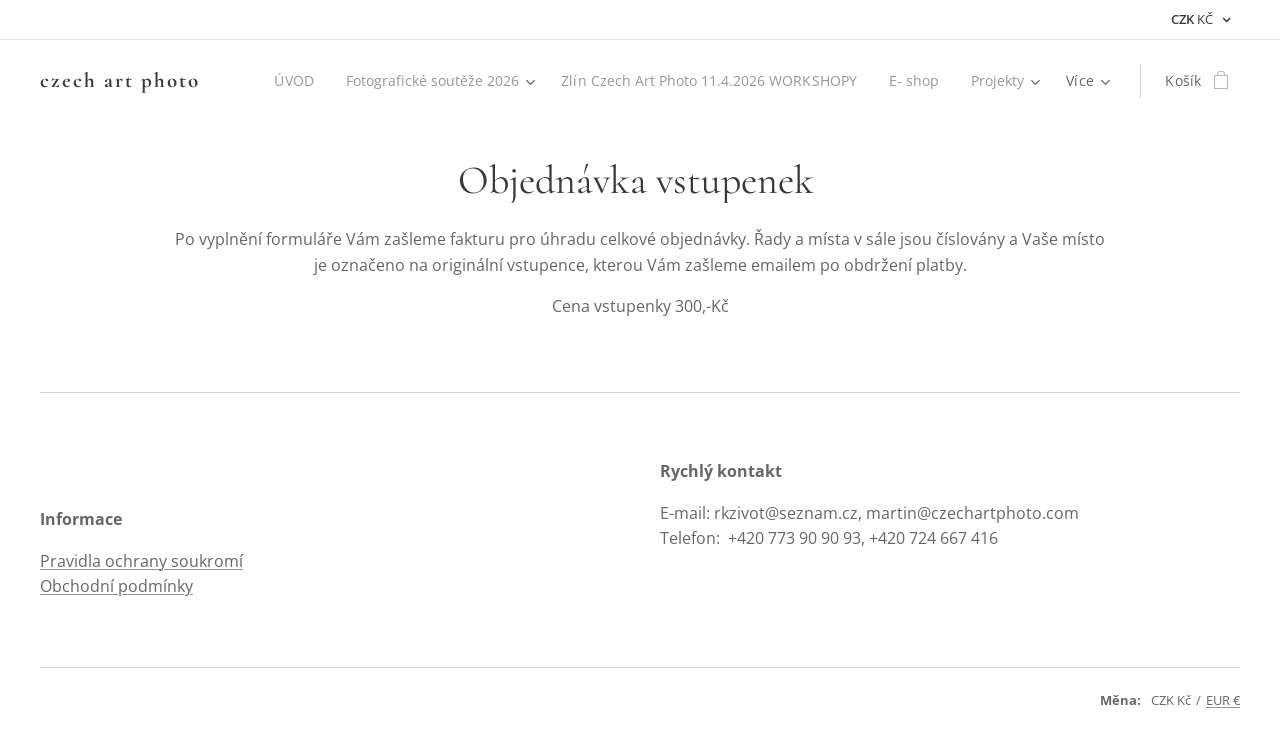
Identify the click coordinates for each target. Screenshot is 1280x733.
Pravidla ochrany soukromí (141, 561)
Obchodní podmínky (116, 586)
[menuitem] (279, 81)
